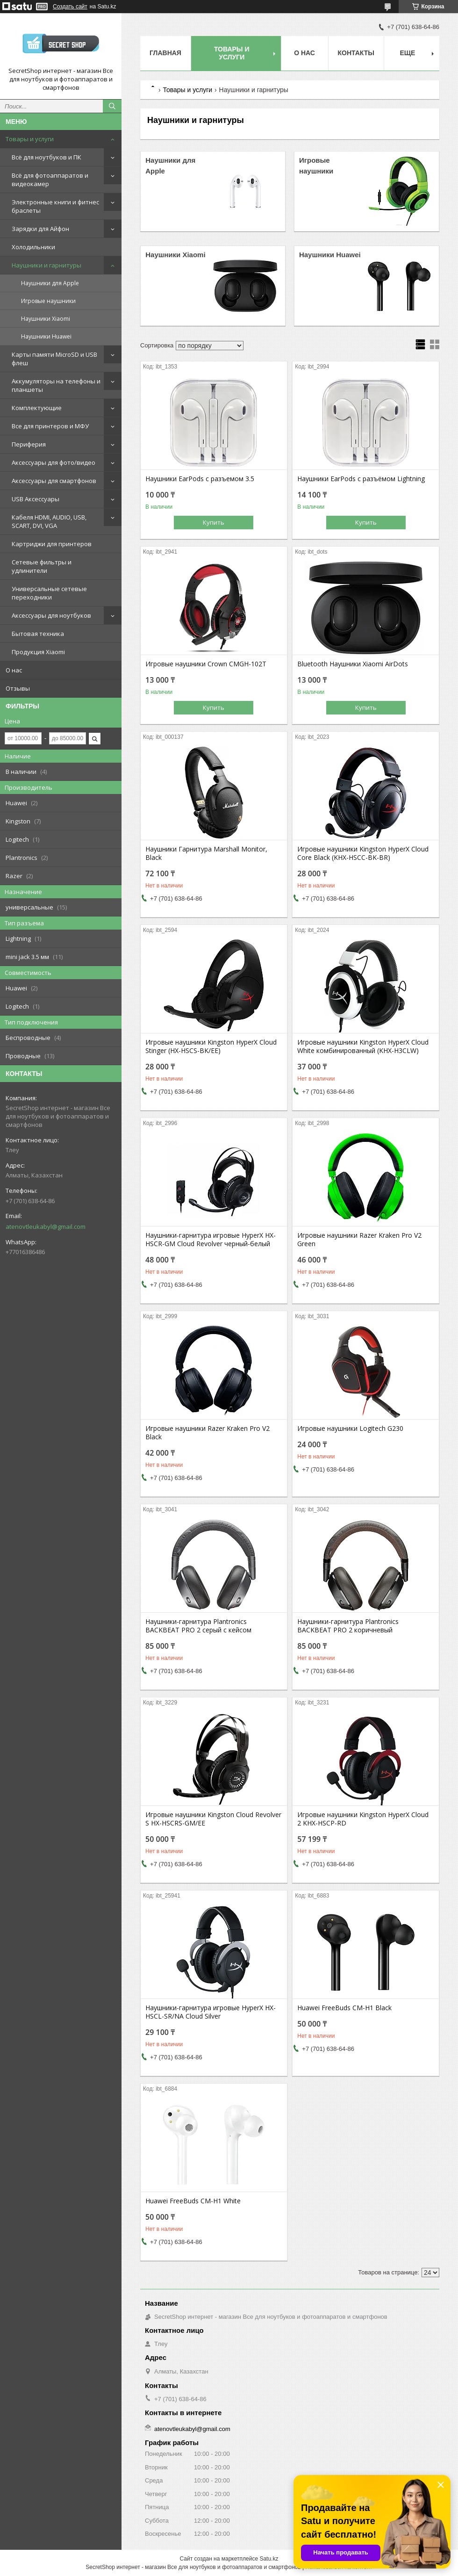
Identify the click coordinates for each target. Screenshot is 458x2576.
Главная (165, 53)
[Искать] (112, 106)
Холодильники (33, 247)
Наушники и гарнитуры (46, 265)
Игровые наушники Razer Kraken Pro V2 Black (207, 1432)
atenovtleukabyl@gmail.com (46, 1226)
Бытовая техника (38, 633)
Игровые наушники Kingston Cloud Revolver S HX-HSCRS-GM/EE (213, 1819)
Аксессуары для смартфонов (54, 480)
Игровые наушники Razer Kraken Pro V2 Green (359, 1239)
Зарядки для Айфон (40, 228)
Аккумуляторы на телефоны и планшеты (56, 385)
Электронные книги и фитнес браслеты (55, 206)
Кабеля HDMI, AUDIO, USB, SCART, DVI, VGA (49, 521)
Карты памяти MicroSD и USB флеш (54, 358)
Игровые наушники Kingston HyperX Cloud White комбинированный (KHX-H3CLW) (363, 1046)
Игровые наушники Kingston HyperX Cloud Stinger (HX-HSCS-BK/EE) (211, 1046)
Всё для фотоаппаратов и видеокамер (50, 179)
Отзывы (18, 688)
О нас (14, 670)
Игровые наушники (48, 301)
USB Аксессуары (35, 499)
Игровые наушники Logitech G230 (350, 1428)
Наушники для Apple (50, 283)
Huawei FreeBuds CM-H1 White (193, 2201)
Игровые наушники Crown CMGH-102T (205, 664)
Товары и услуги (30, 139)
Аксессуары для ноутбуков (51, 615)
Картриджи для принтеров (52, 544)
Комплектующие (37, 408)
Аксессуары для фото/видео (53, 462)
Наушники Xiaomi (45, 319)
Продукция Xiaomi (38, 652)
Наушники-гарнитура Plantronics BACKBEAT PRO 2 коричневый (348, 1625)
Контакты (356, 53)
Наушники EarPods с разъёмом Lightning (361, 479)
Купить (213, 522)
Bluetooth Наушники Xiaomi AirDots (352, 664)
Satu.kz (268, 2558)
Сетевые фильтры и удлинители (42, 566)
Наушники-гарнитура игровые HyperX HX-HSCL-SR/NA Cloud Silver (210, 2012)
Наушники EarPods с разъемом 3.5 (199, 479)
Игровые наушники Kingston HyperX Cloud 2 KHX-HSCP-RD (363, 1819)
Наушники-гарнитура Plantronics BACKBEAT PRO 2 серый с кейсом (198, 1625)
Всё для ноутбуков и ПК (46, 157)
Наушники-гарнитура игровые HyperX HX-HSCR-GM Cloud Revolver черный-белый (210, 1239)
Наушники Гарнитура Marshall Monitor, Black (206, 853)
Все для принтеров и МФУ (50, 426)
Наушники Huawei (46, 336)
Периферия (29, 444)
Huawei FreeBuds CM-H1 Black (344, 2008)
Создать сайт (70, 6)
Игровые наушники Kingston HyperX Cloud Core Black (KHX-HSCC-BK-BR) (363, 853)
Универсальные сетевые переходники (49, 592)
